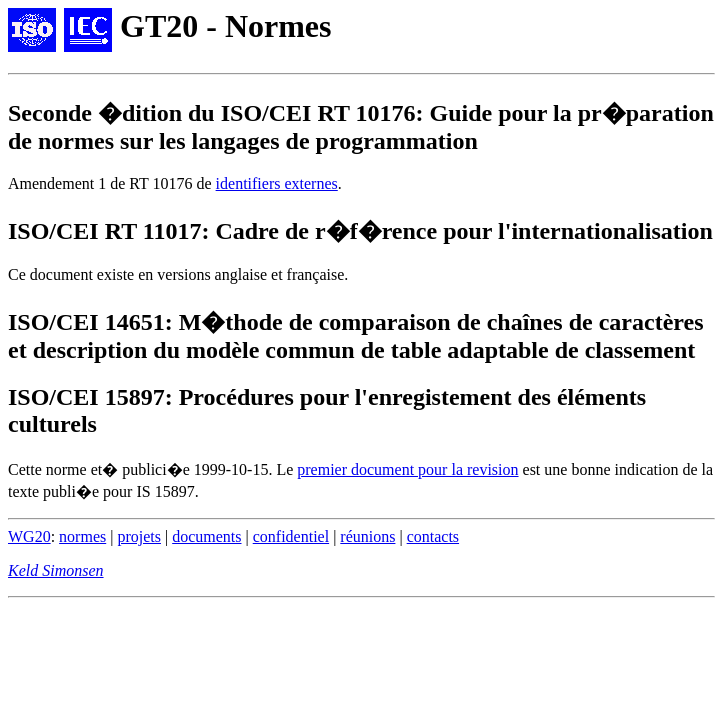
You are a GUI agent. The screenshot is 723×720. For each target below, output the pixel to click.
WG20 (29, 536)
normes (82, 536)
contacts (433, 536)
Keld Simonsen (56, 570)
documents (206, 536)
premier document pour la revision (407, 469)
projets (139, 536)
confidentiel (291, 536)
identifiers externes (277, 183)
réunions (367, 536)
